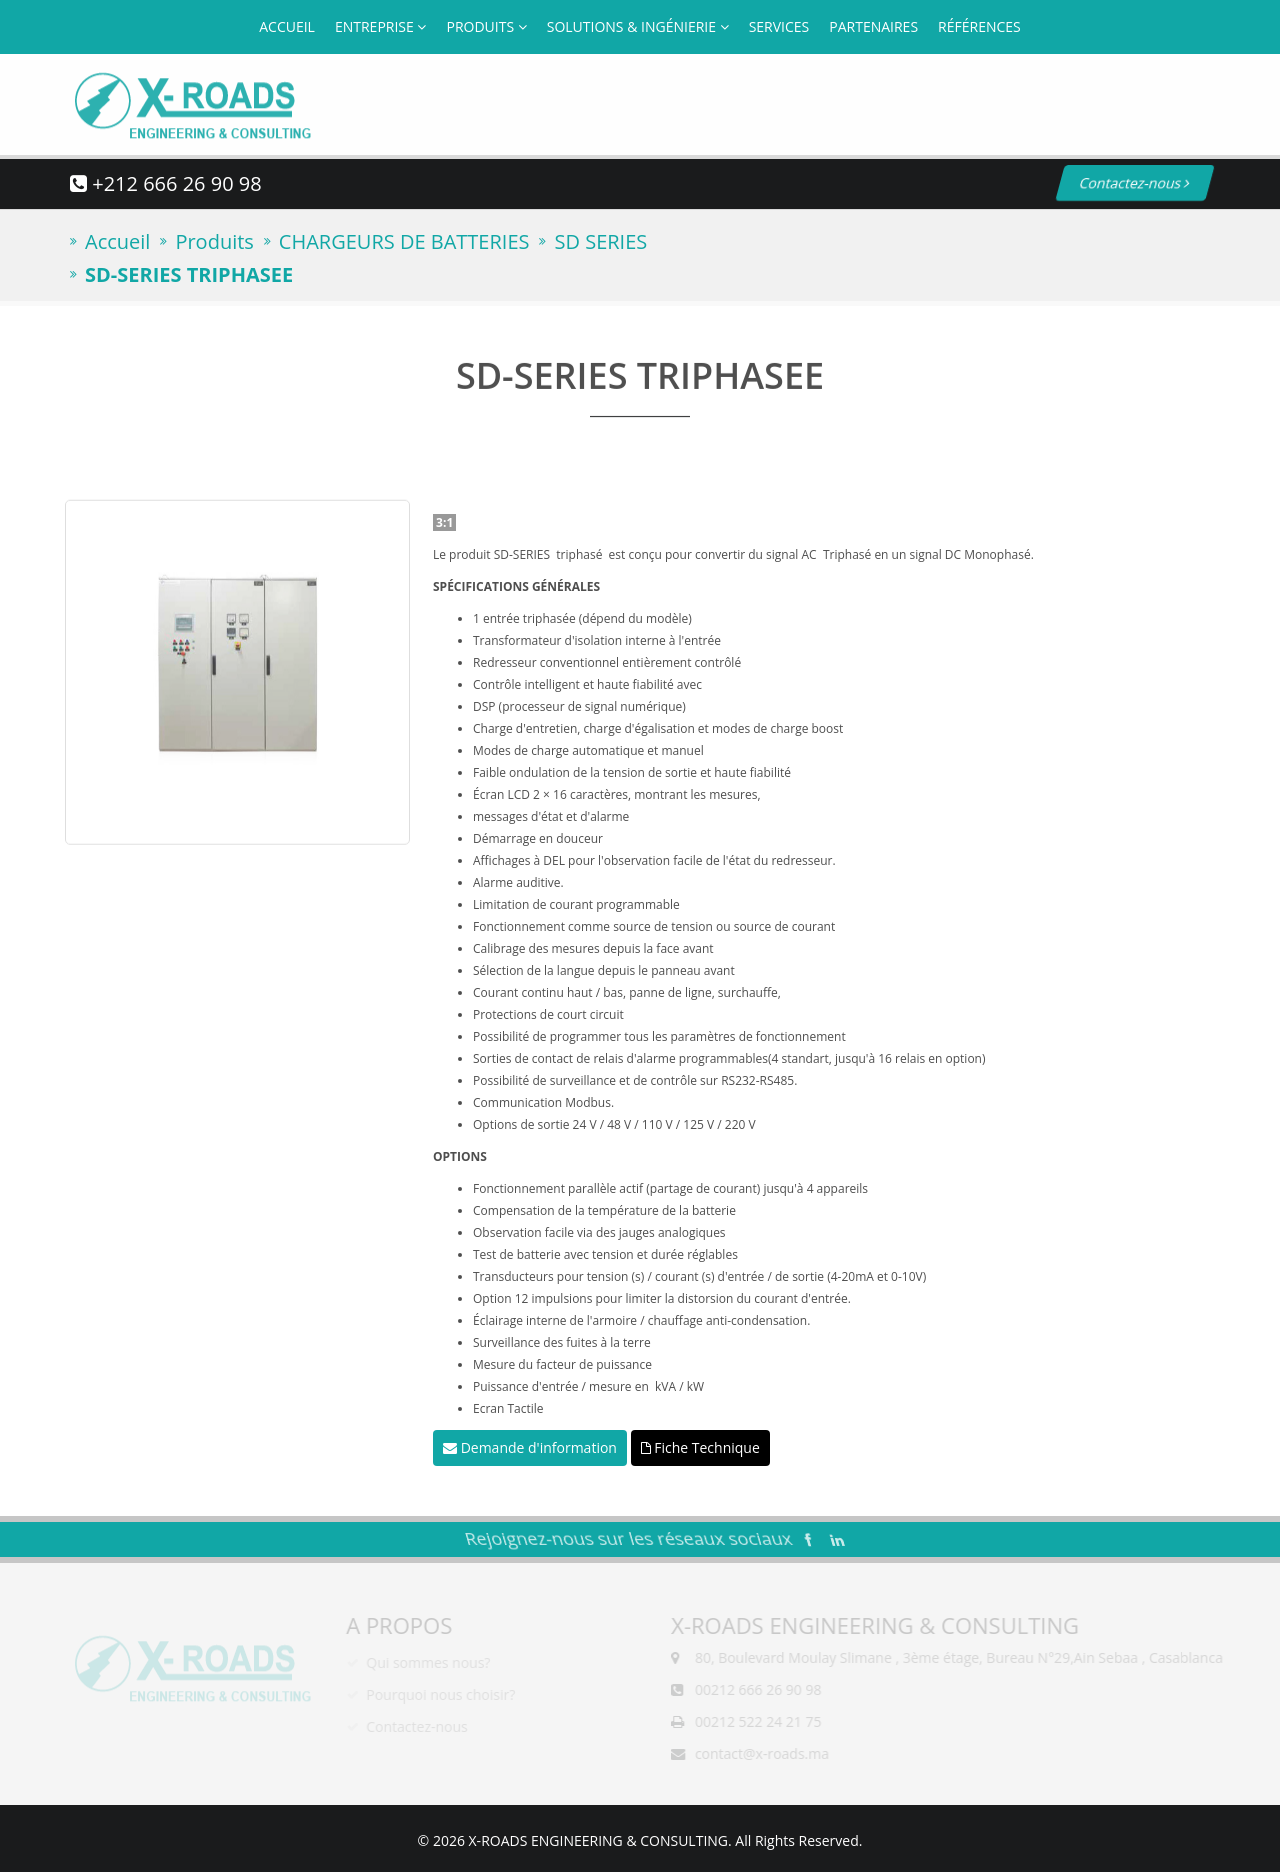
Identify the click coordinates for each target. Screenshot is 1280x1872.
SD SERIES (600, 241)
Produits (486, 26)
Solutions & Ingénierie (638, 26)
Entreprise (381, 26)
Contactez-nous (1112, 182)
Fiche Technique (700, 1447)
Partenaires (873, 26)
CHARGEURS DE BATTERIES (404, 241)
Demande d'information (530, 1447)
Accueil (287, 26)
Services (779, 26)
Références (979, 26)
